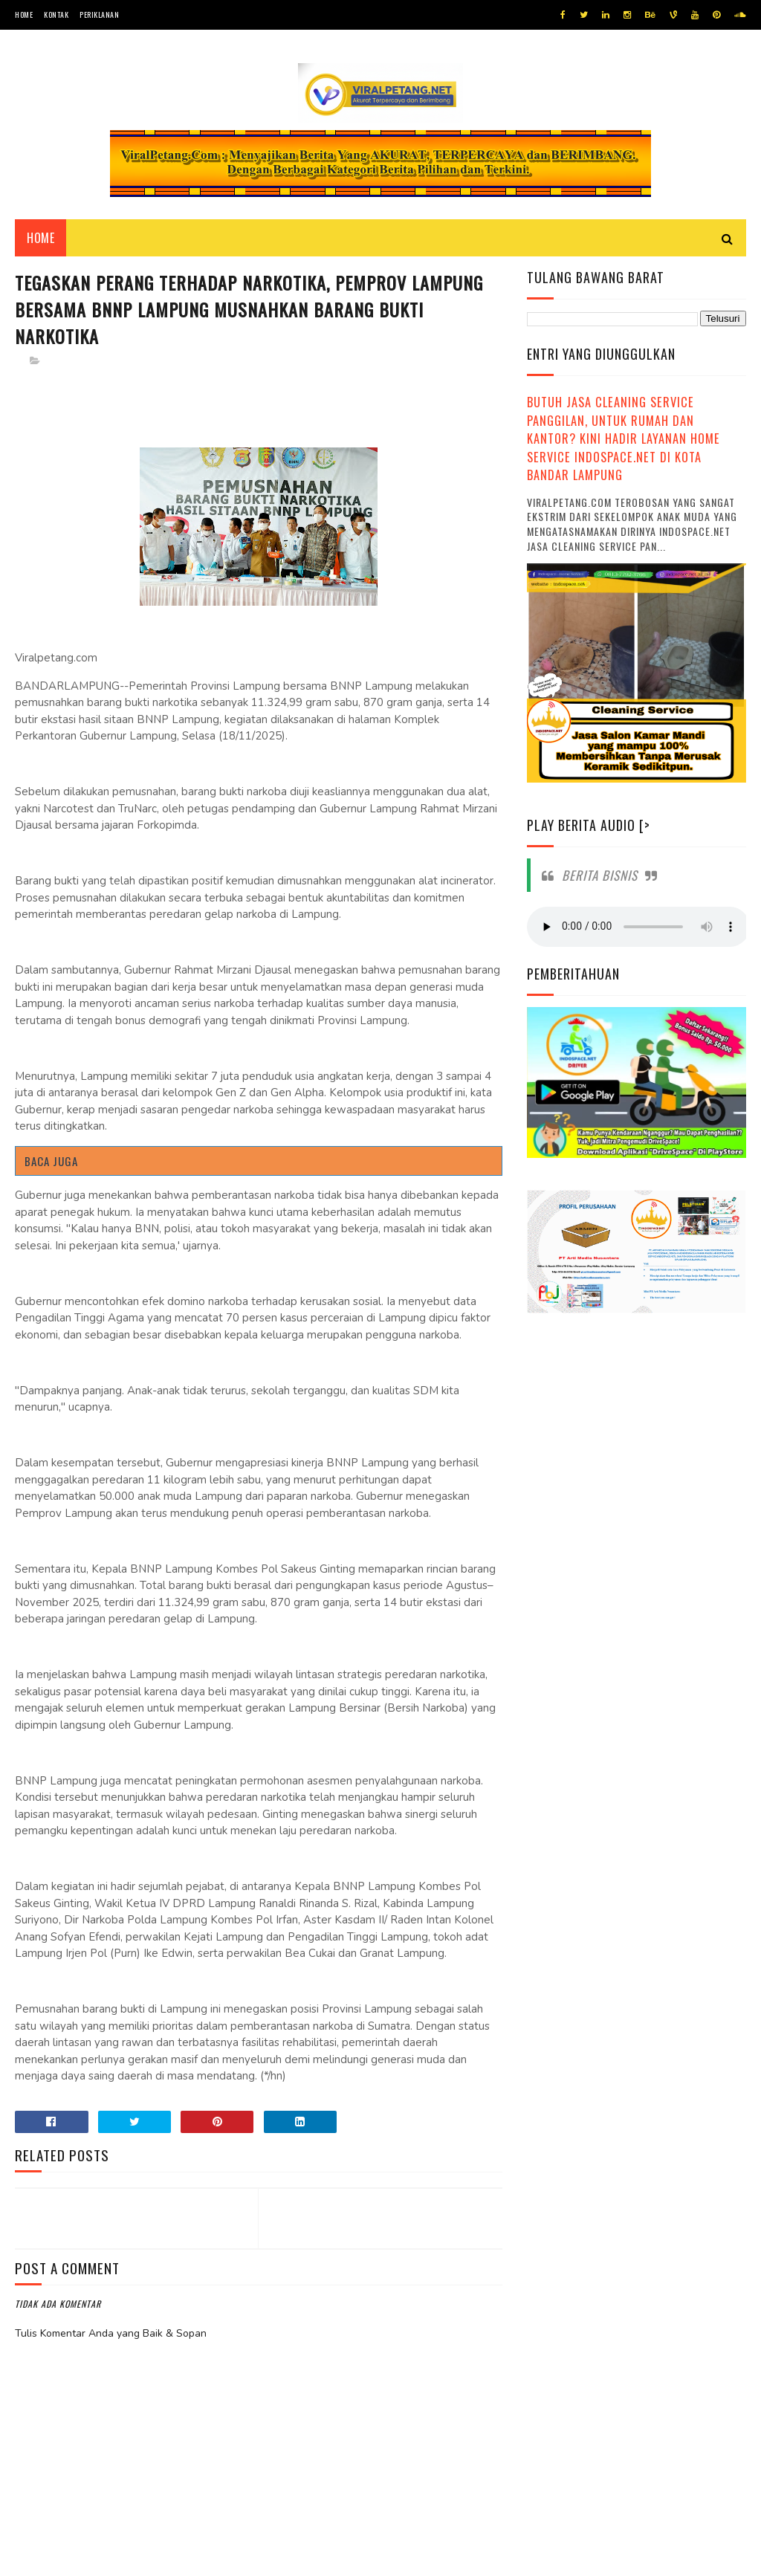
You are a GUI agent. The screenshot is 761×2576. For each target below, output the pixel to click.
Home (24, 14)
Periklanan (99, 14)
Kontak (56, 14)
